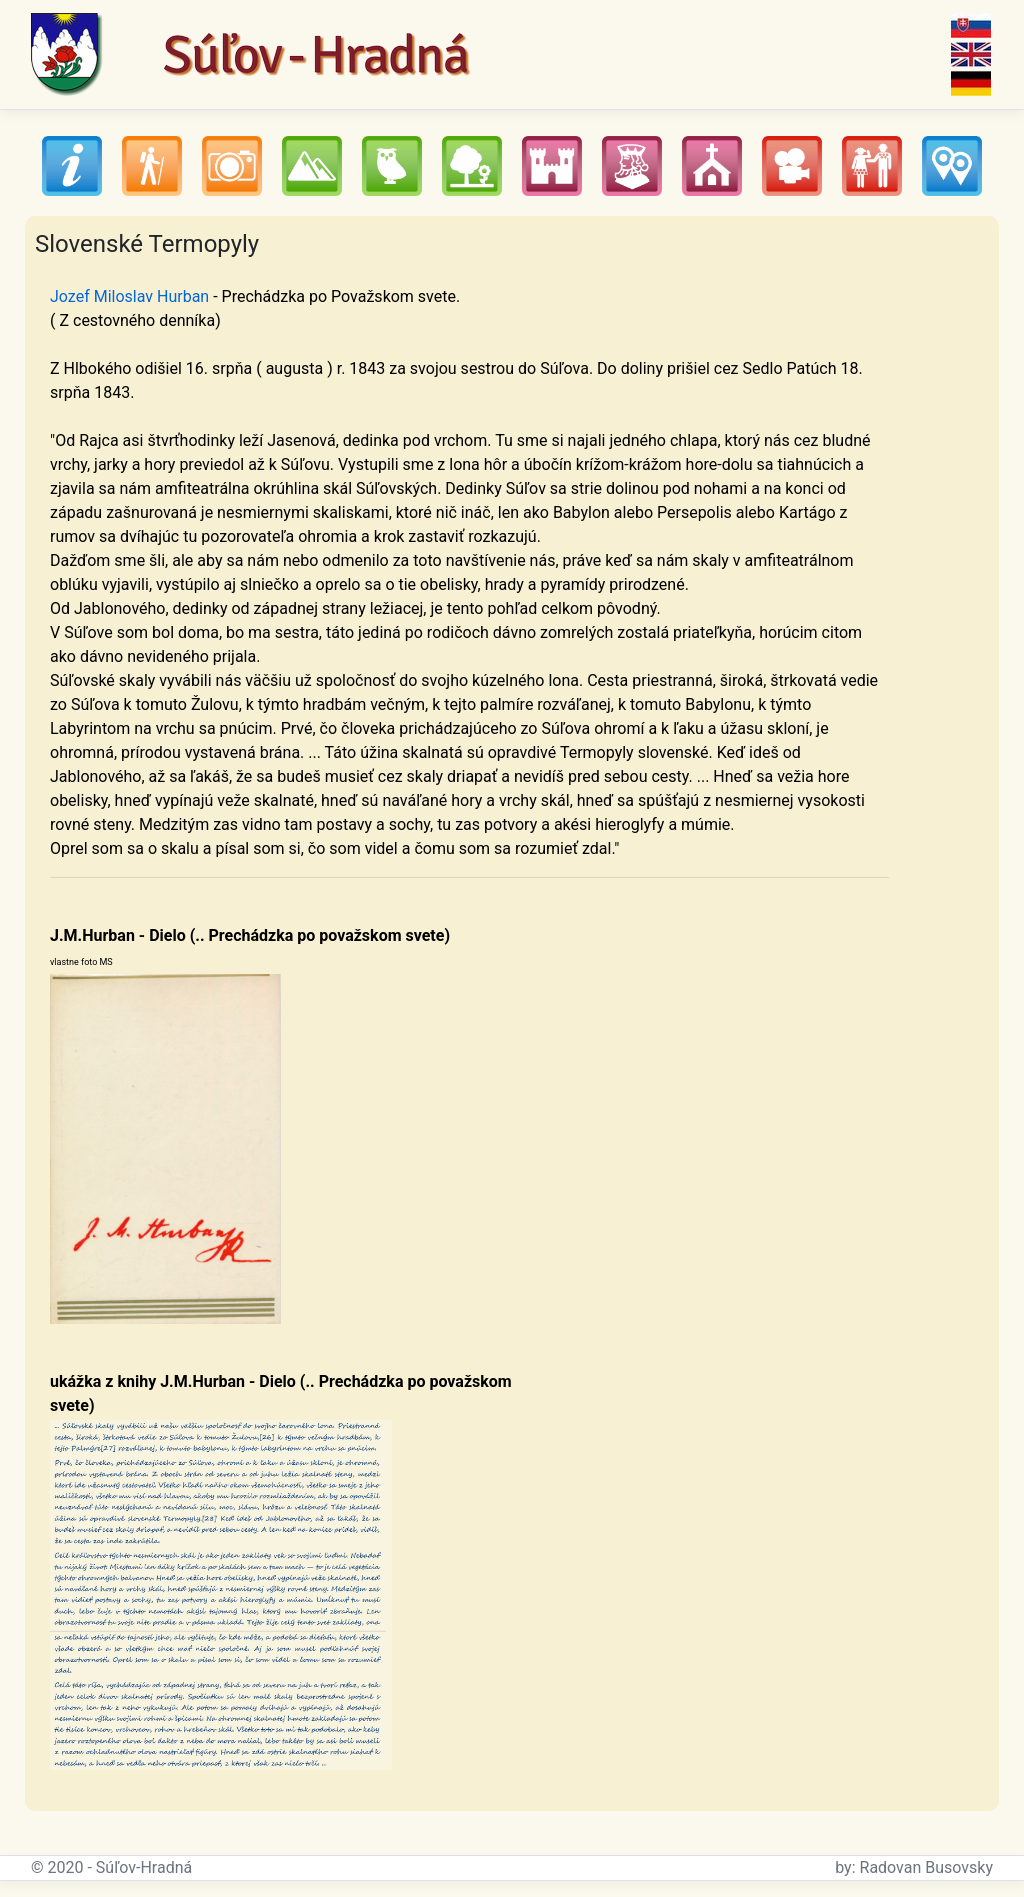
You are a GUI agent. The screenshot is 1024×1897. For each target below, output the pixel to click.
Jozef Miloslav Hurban (129, 296)
